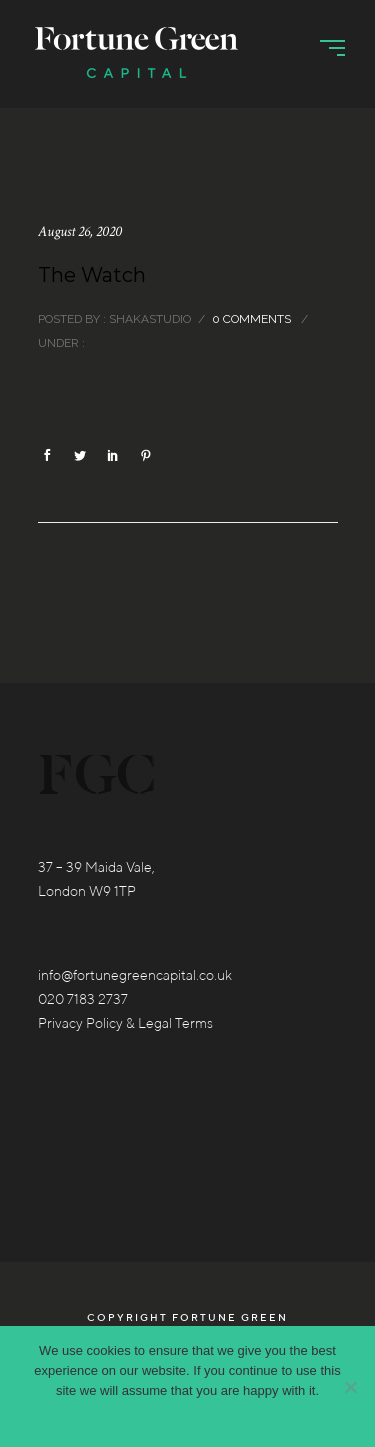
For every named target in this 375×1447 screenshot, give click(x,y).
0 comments (251, 319)
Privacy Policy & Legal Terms (125, 1023)
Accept (143, 1416)
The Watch (92, 275)
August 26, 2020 (80, 231)
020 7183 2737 (83, 999)
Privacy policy (212, 1416)
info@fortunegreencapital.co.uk (135, 975)
